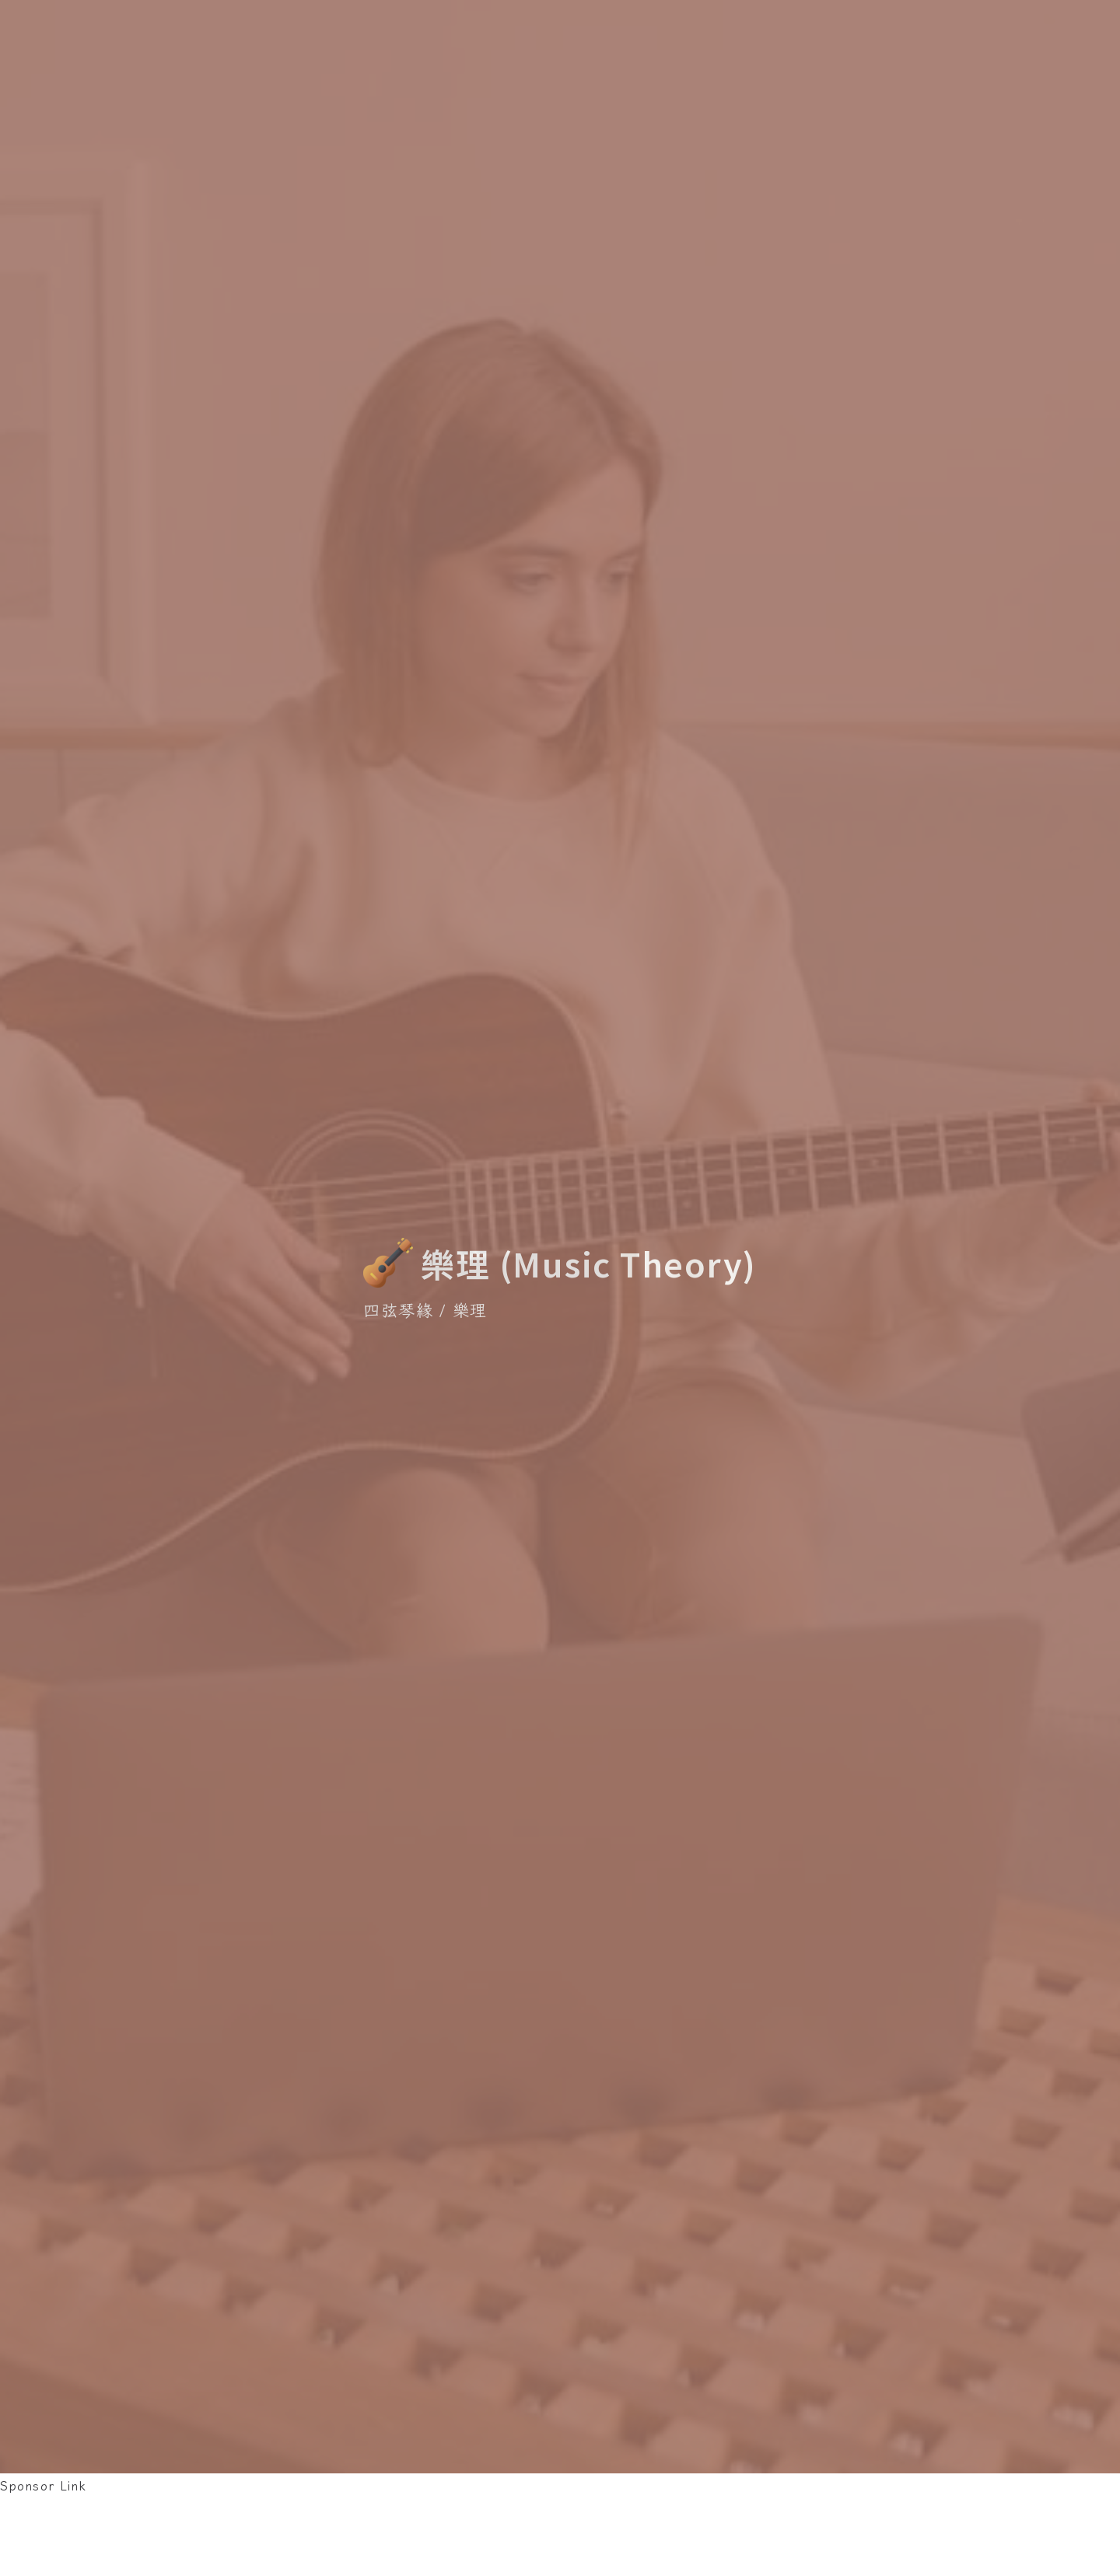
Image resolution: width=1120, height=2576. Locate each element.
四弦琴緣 (398, 1309)
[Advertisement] (283, 2532)
